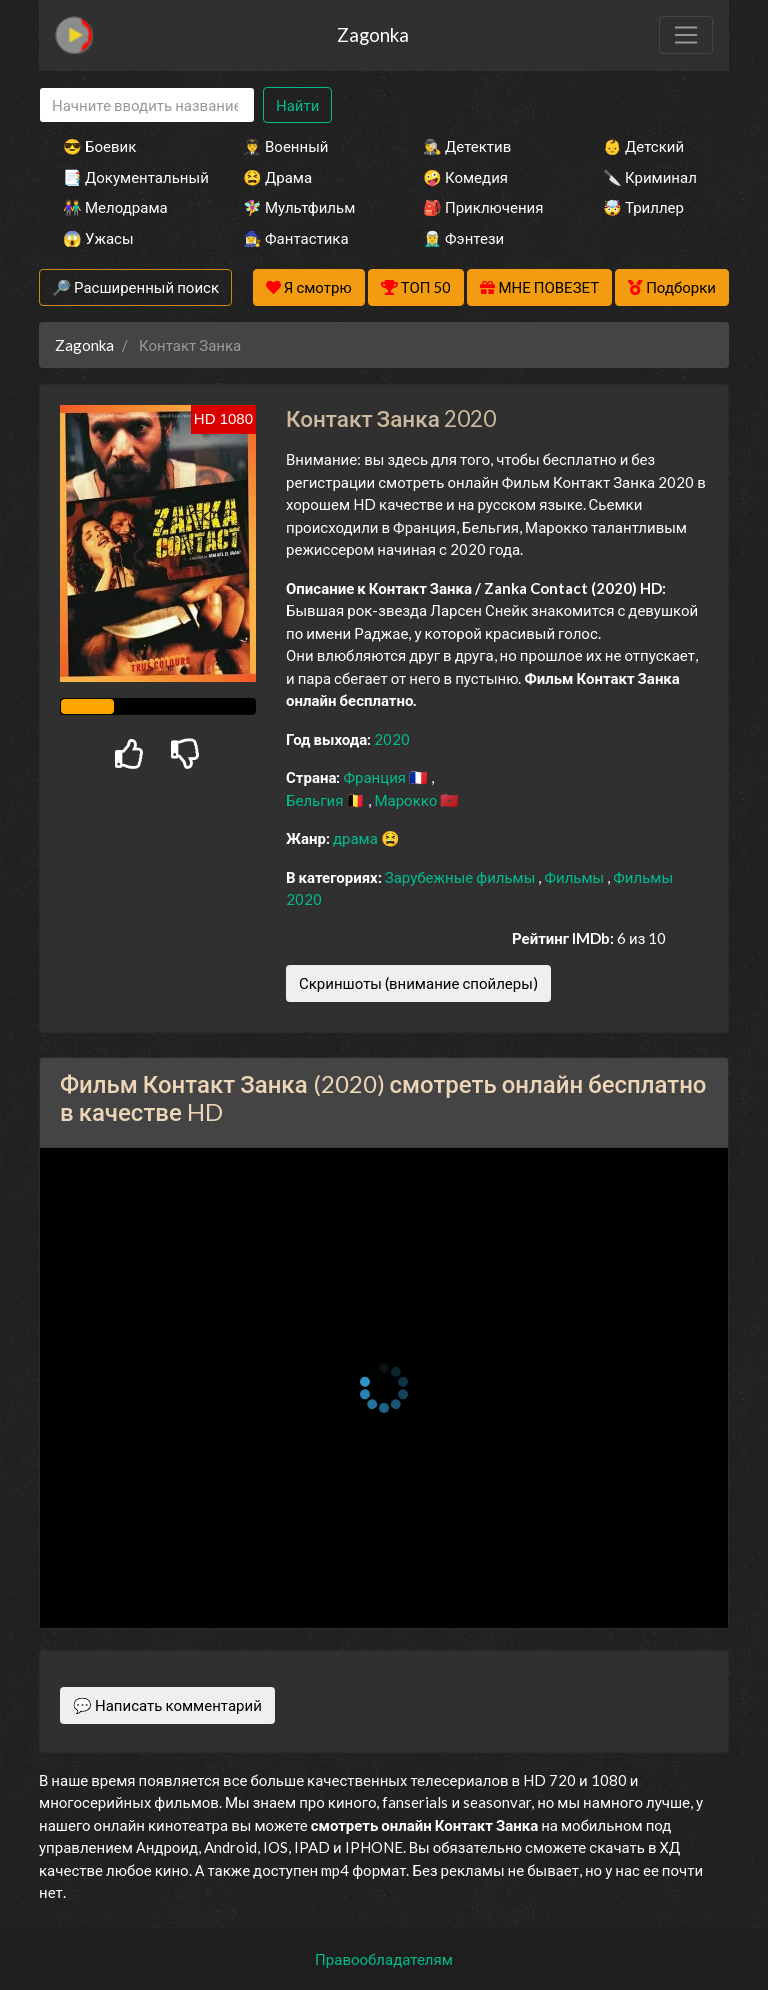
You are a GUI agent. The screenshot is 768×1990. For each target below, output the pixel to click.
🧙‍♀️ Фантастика (296, 238)
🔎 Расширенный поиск (135, 287)
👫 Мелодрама (115, 207)
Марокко (407, 800)
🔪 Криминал (650, 177)
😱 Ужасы (98, 238)
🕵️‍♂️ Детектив (467, 146)
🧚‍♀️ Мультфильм (299, 207)
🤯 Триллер (643, 207)
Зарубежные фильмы (462, 877)
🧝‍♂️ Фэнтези (463, 238)
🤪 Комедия (465, 177)
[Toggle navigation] (686, 35)
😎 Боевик (99, 146)
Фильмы (575, 877)
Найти (297, 105)
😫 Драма (277, 177)
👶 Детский (643, 146)
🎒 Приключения (483, 207)
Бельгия (316, 800)
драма (357, 838)
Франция (376, 777)
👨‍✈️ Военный (285, 146)
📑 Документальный (126, 177)
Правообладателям (384, 1959)
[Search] (147, 105)
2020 (392, 739)
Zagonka (373, 34)
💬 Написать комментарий (167, 1705)
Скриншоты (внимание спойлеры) (418, 983)
